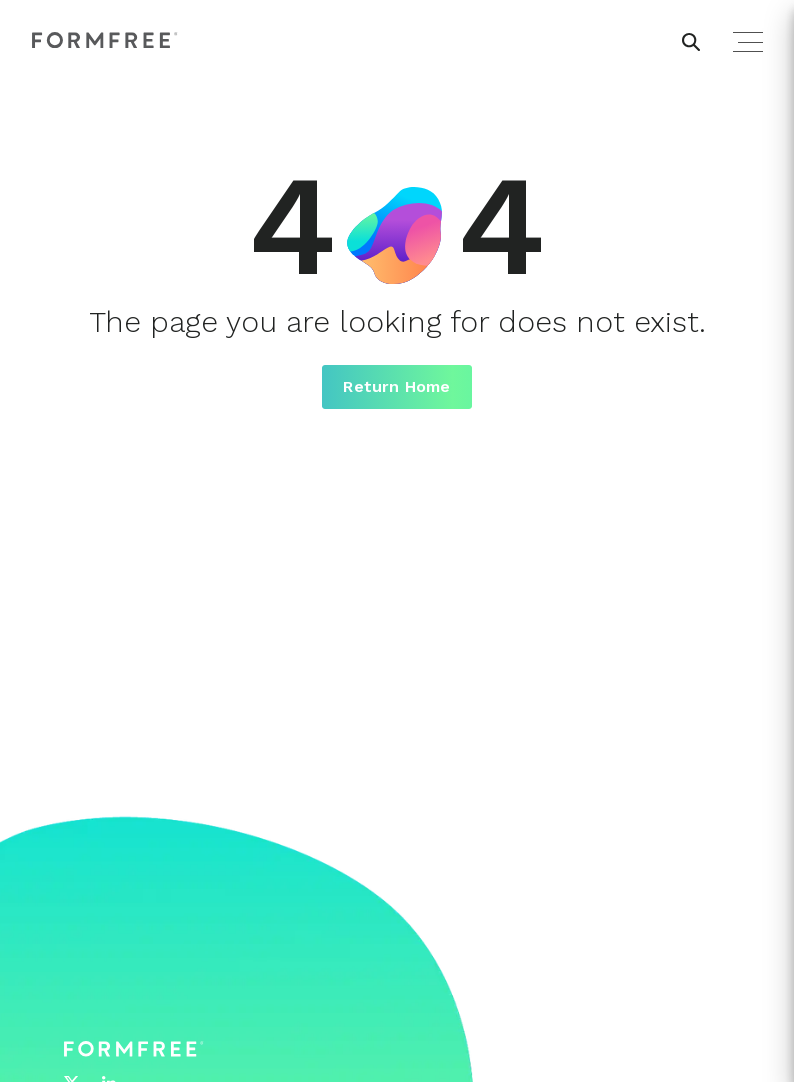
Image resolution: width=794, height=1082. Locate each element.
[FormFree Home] (105, 41)
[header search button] (691, 42)
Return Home (396, 386)
